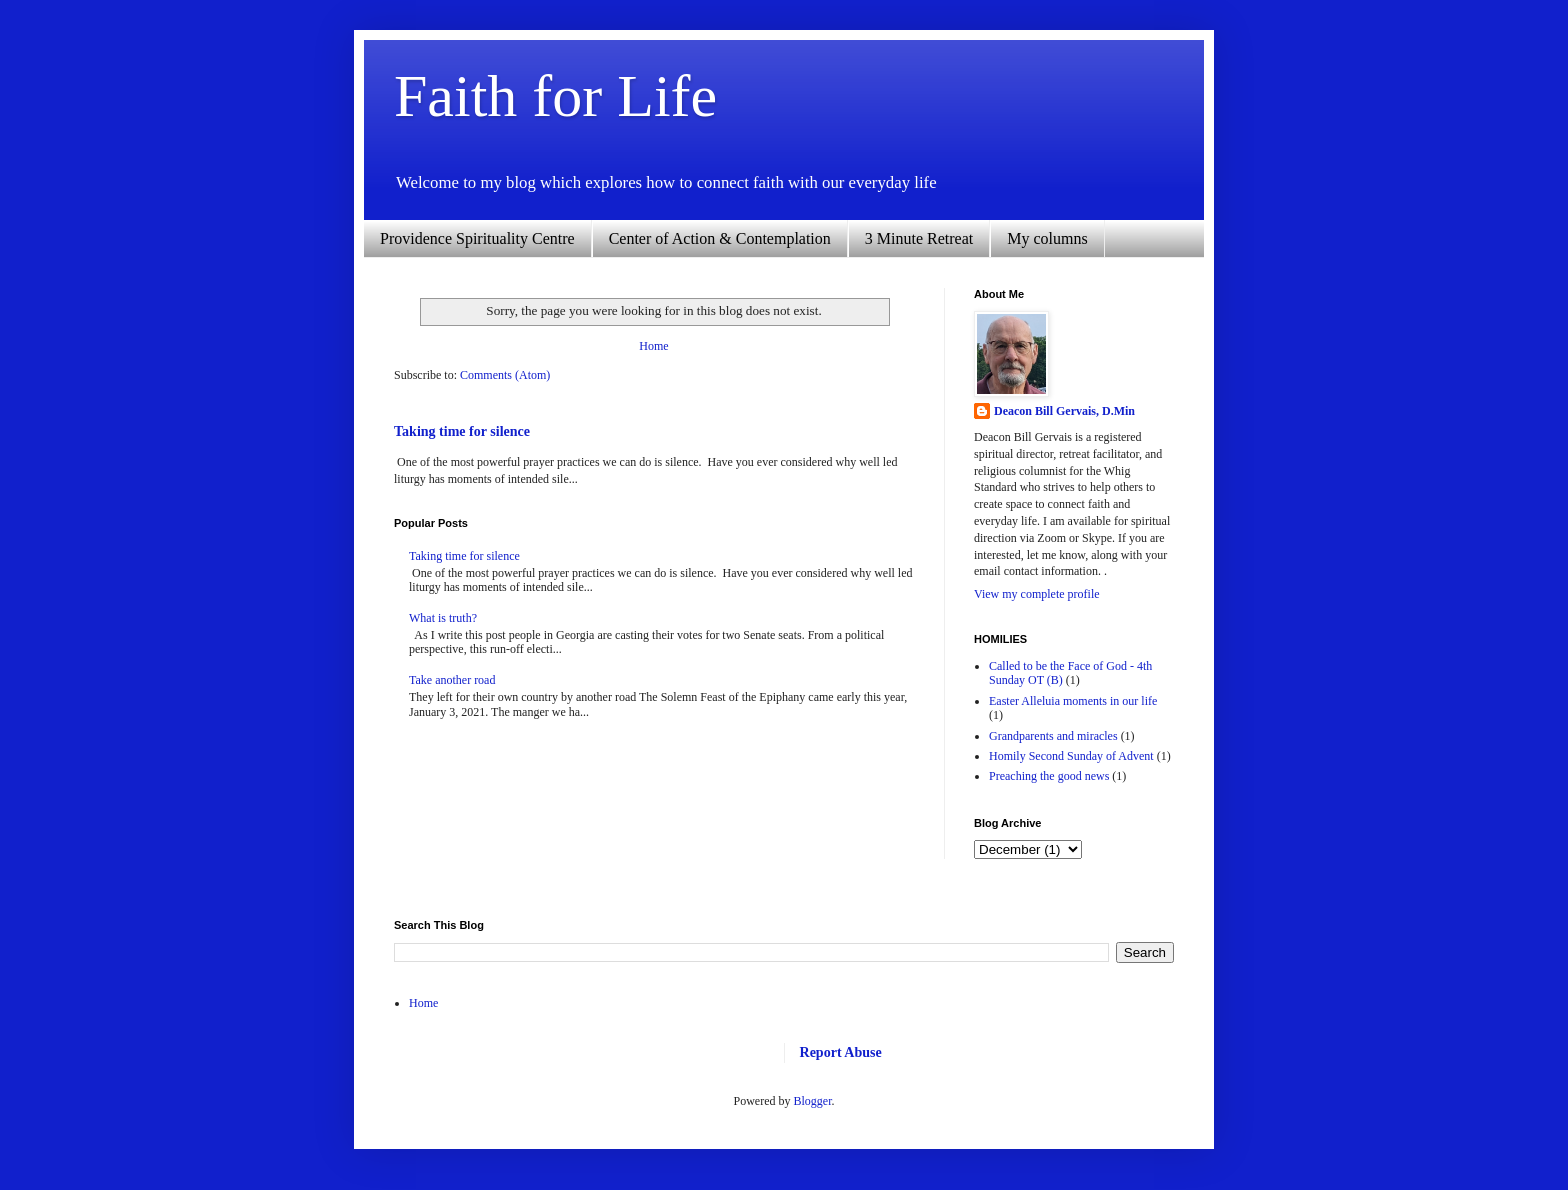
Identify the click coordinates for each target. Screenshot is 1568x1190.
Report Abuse (841, 1052)
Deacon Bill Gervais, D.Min (1064, 411)
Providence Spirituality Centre (477, 238)
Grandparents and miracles (1053, 736)
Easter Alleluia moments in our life (1073, 701)
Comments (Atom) (505, 375)
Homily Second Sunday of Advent (1071, 756)
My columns (1047, 238)
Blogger (813, 1101)
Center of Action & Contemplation (720, 238)
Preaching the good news (1049, 776)
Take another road (452, 680)
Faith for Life (555, 96)
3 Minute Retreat (919, 238)
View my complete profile (1037, 594)
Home (653, 346)
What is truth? (443, 618)
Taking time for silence (462, 431)
